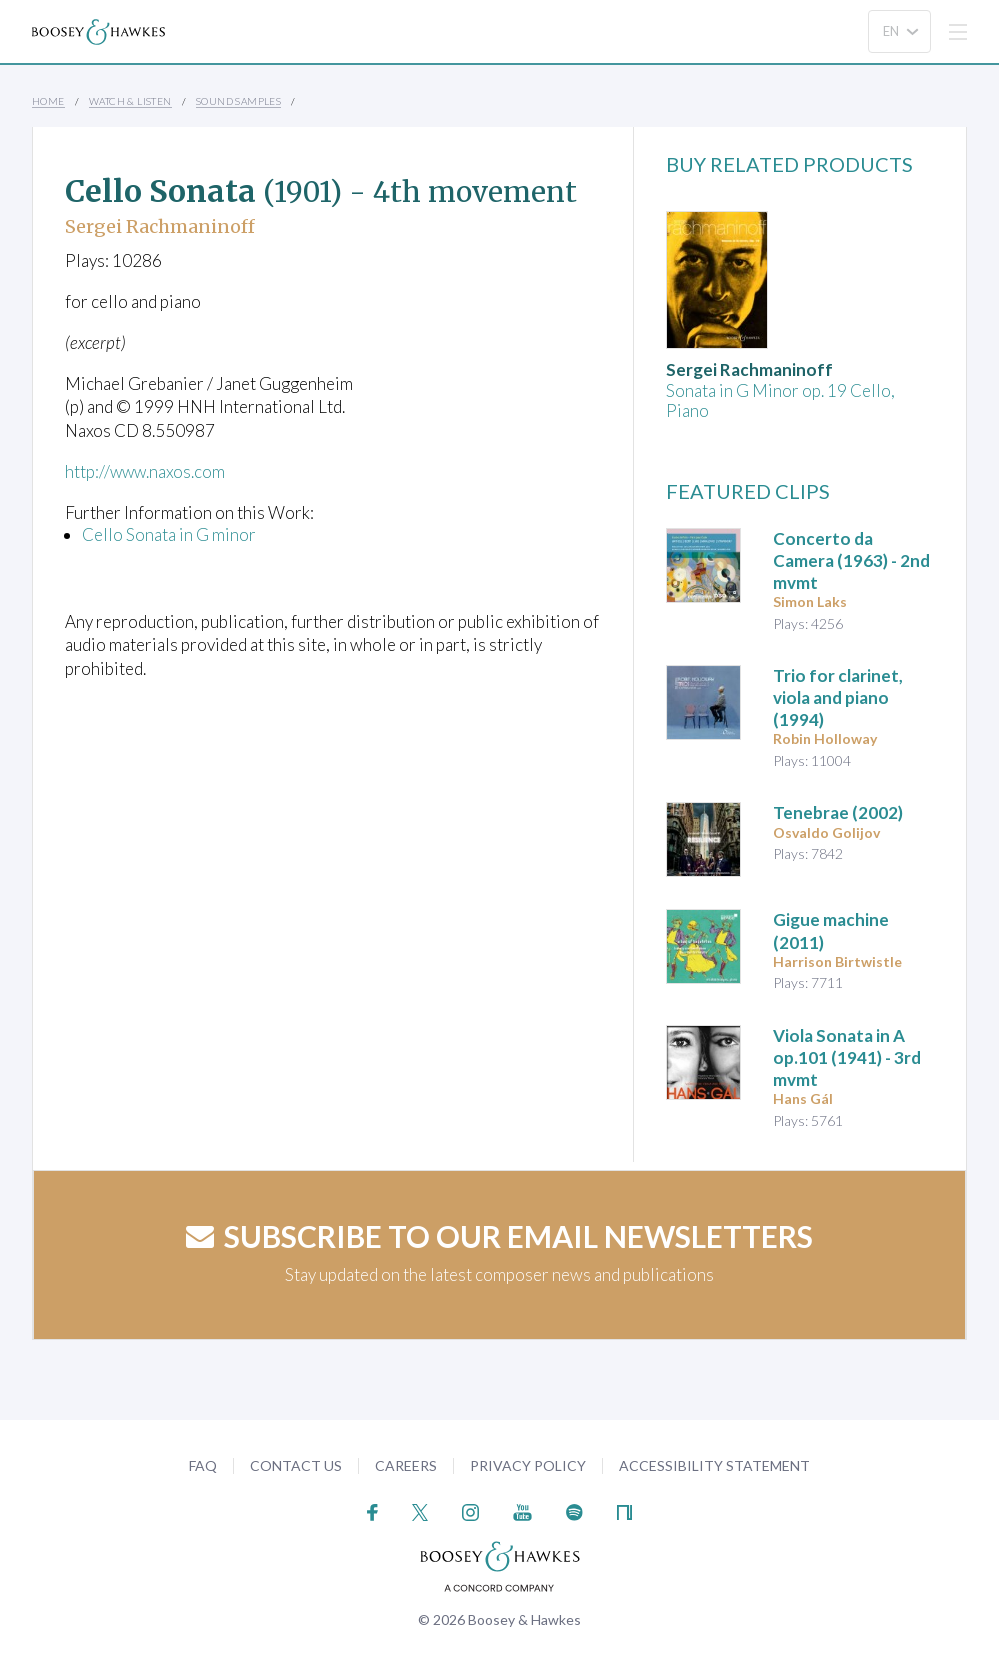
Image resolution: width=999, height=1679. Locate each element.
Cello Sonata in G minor (169, 534)
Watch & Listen (130, 101)
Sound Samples (238, 101)
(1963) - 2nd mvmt (851, 560)
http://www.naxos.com (146, 471)
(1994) (838, 697)
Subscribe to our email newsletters (499, 1236)
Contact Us (296, 1465)
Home (48, 101)
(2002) (838, 812)
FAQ (203, 1465)
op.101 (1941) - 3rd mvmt (847, 1057)
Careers (406, 1465)
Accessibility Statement (714, 1465)
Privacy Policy (528, 1465)
